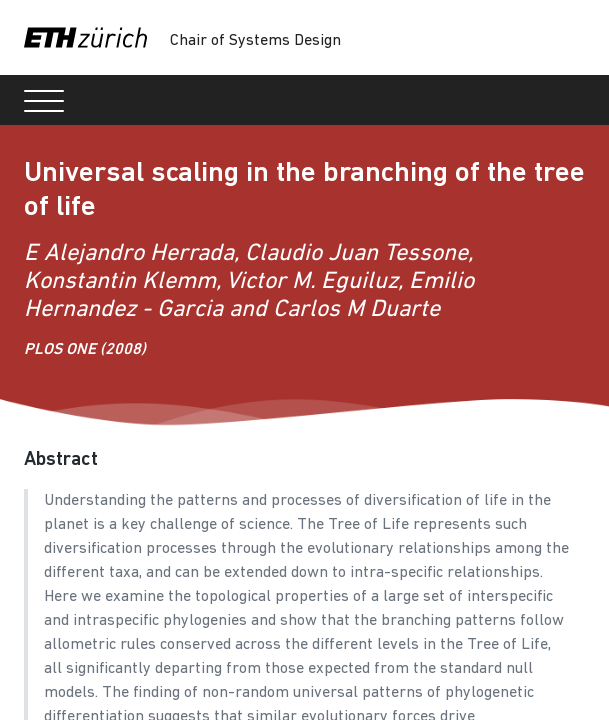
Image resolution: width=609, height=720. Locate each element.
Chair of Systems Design (255, 41)
